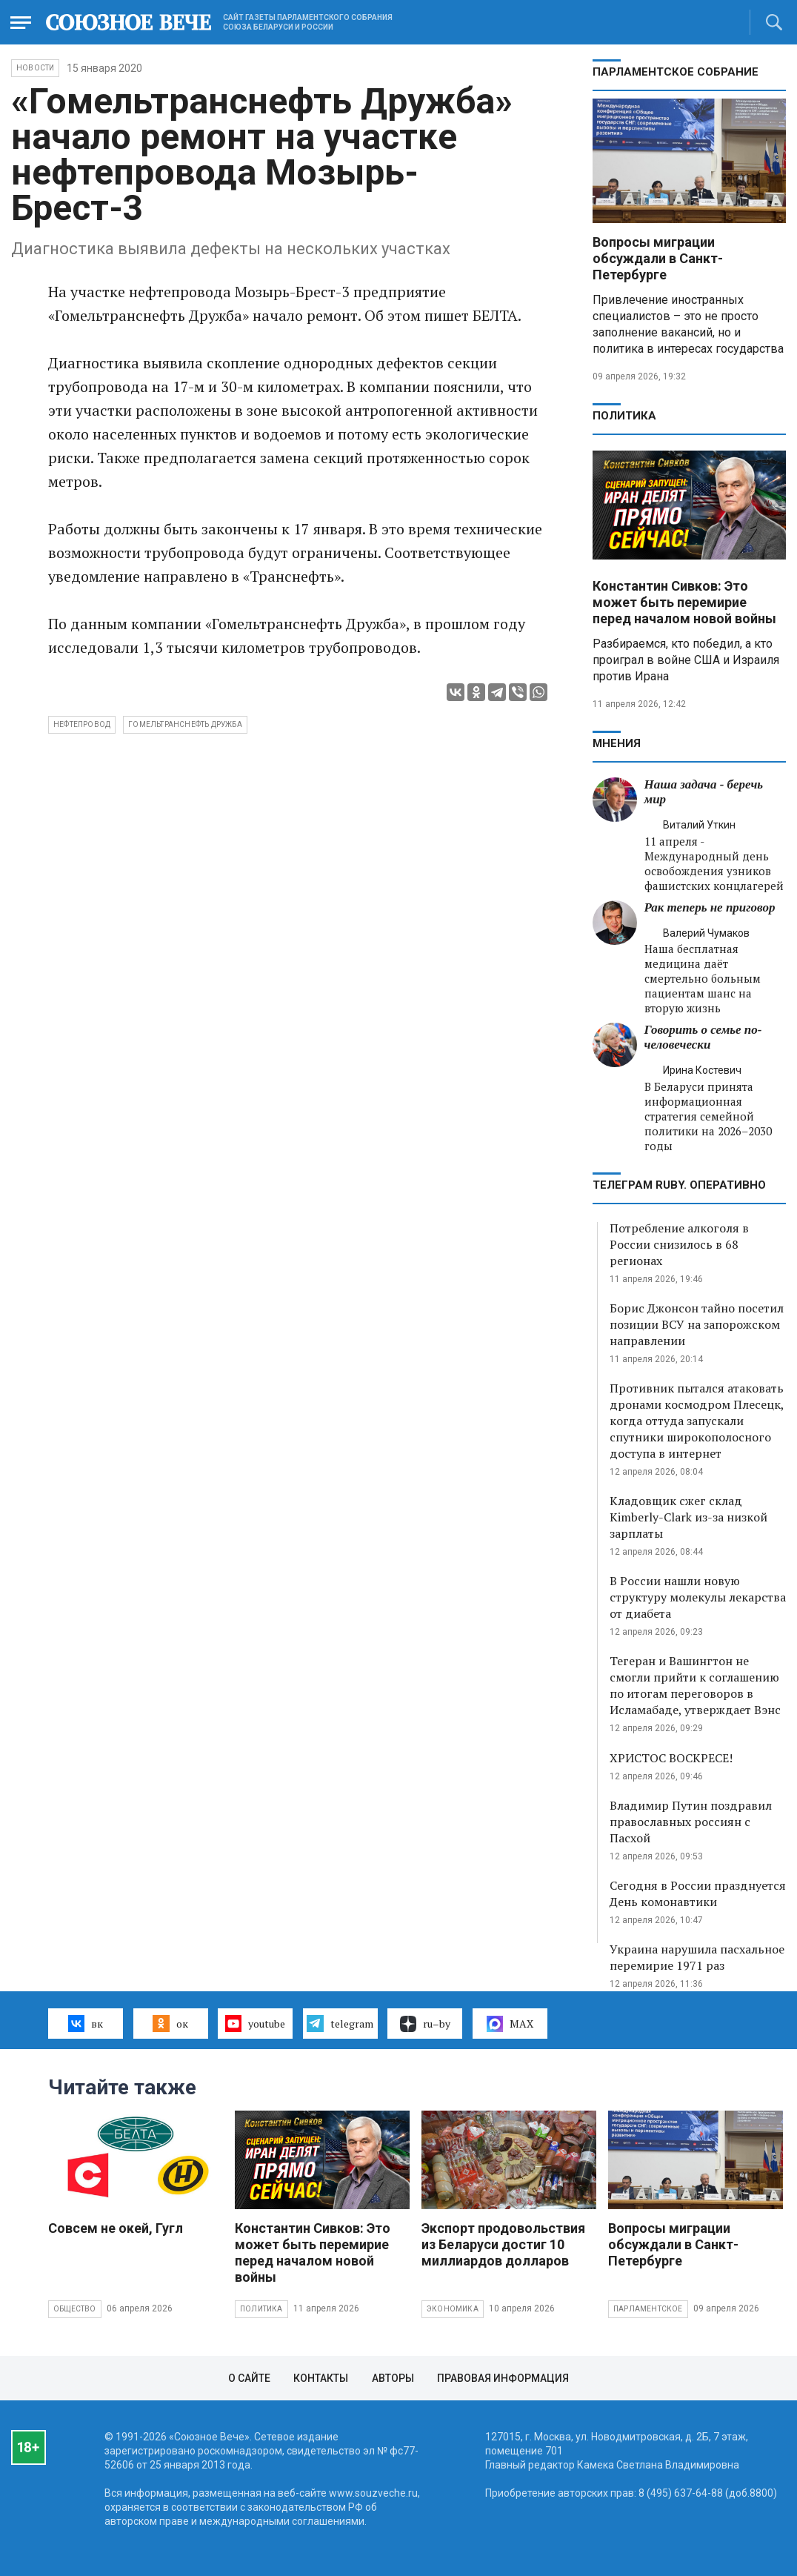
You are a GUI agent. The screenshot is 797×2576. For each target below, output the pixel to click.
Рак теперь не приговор (710, 907)
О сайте (249, 2378)
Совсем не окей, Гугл (115, 2228)
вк (85, 2023)
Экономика (452, 2309)
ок (170, 2023)
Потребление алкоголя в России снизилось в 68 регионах (679, 1244)
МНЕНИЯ (617, 743)
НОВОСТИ (35, 68)
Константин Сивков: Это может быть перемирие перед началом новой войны (684, 602)
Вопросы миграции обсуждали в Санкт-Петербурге (658, 258)
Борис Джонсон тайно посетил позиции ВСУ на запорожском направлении (697, 1324)
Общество (74, 2309)
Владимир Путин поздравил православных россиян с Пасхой (691, 1821)
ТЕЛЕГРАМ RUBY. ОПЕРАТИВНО (679, 1185)
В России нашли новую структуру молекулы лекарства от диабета (698, 1597)
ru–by (425, 2024)
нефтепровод (81, 724)
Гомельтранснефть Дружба (185, 724)
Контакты (320, 2378)
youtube (255, 2023)
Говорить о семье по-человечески (703, 1037)
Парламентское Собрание (675, 72)
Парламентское (648, 2309)
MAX (510, 2024)
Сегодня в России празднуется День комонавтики (698, 1893)
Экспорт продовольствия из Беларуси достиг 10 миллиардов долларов (503, 2244)
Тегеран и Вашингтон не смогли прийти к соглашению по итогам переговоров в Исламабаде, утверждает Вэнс (695, 1685)
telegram (340, 2023)
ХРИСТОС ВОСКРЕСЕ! (671, 1758)
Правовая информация (503, 2378)
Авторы (393, 2378)
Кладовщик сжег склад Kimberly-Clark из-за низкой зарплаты (688, 1517)
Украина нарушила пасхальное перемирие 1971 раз (697, 1957)
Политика (624, 415)
